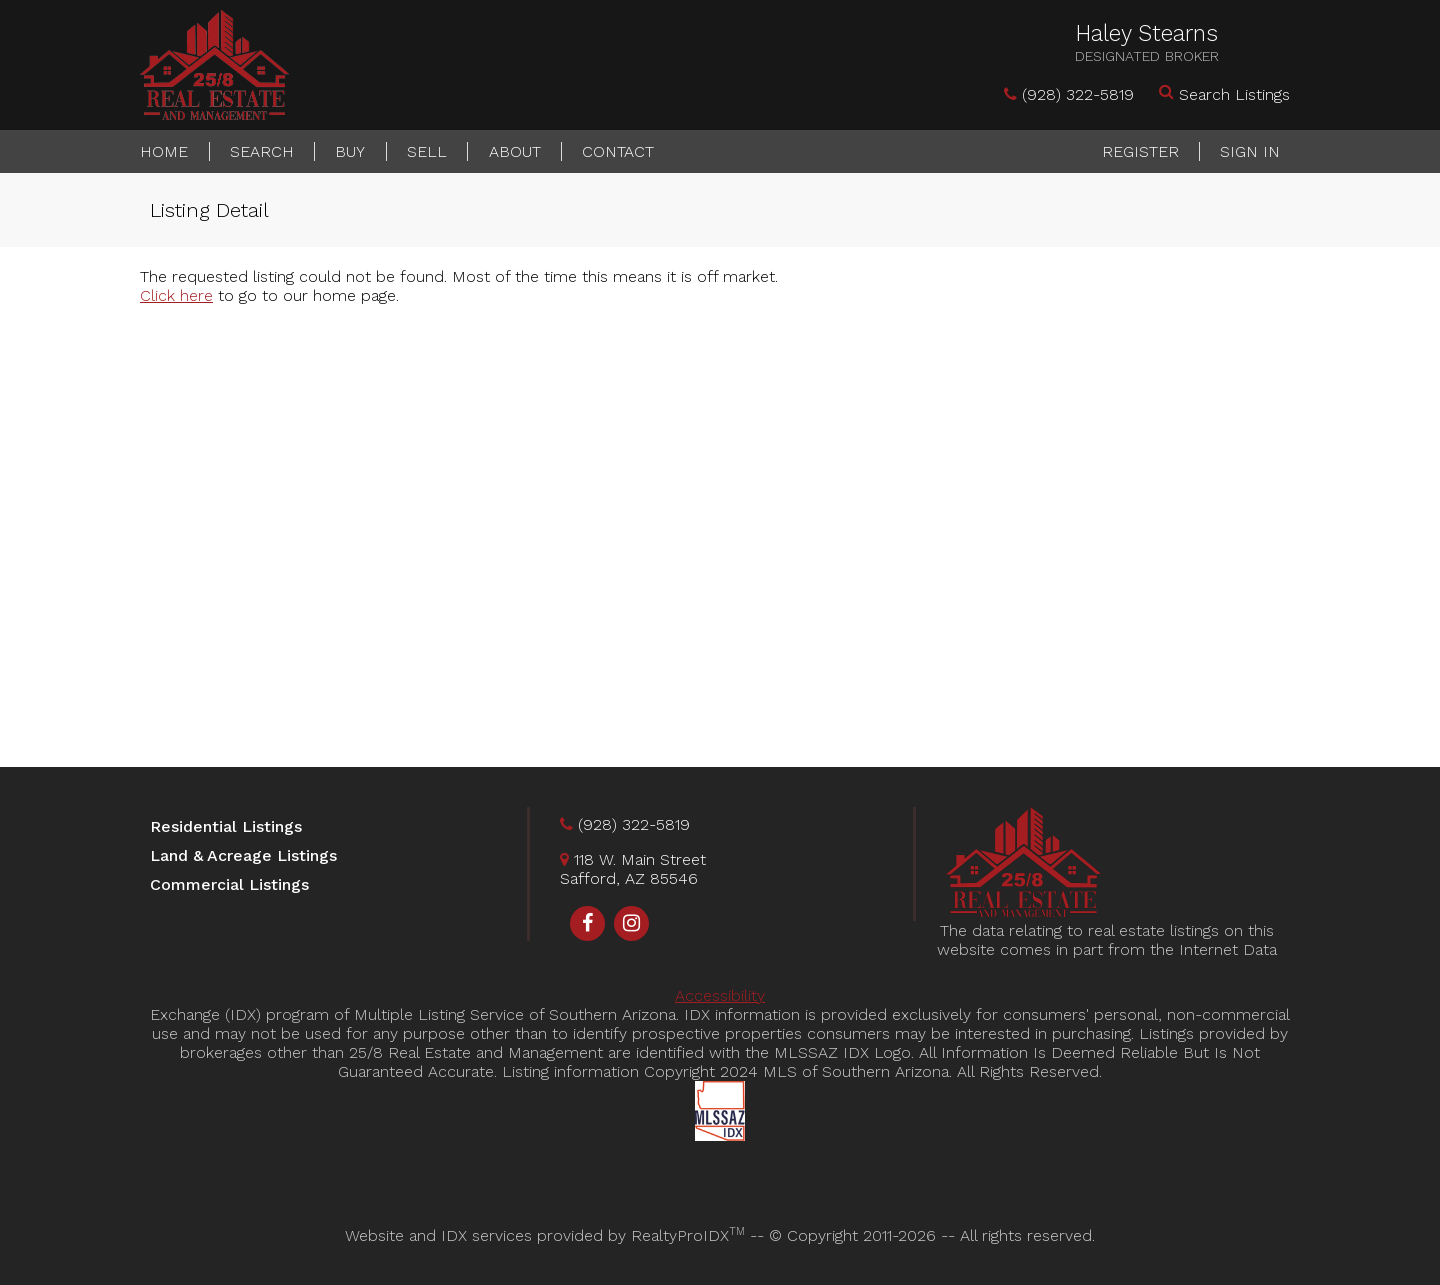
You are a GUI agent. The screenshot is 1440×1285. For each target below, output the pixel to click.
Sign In (1250, 151)
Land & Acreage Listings (243, 855)
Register (1140, 151)
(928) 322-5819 (1078, 94)
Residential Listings (226, 826)
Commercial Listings (229, 884)
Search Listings (1234, 94)
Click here (176, 295)
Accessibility (720, 995)
